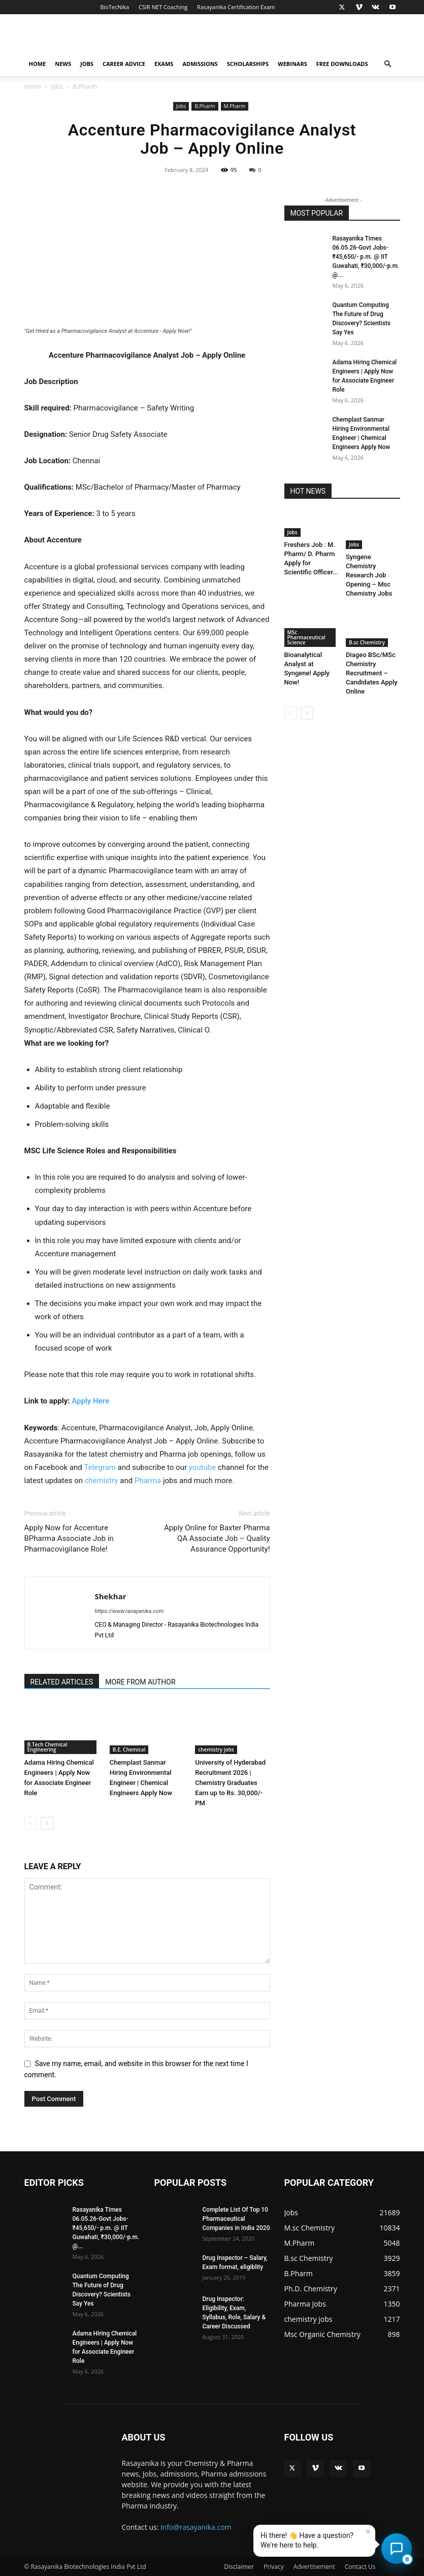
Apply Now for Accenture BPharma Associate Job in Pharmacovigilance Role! (69, 1538)
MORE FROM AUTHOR (140, 1682)
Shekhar (110, 1596)
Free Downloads (342, 63)
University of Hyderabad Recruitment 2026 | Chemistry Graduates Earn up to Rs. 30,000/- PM (230, 1783)
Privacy (274, 2566)
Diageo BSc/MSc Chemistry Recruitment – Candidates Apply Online (372, 673)
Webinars (292, 63)
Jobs (86, 63)
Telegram (100, 1467)
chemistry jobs (216, 1749)
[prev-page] (30, 1823)
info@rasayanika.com (196, 2527)
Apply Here (90, 1400)
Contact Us (360, 2566)
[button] (388, 64)
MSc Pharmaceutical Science (306, 637)
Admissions (199, 63)
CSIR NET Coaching (163, 7)
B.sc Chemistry (367, 642)
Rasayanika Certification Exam (236, 7)
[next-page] (47, 1823)
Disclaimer (239, 2566)
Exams (164, 63)
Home (37, 63)
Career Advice (124, 63)
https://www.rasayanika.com (129, 1611)
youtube (202, 1467)
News (63, 63)
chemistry (101, 1480)
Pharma (148, 1480)
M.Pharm (235, 106)
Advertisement (314, 2566)
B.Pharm (204, 106)
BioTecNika (114, 7)
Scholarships (248, 63)
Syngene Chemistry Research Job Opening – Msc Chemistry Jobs (369, 575)
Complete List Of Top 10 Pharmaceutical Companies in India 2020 (236, 2218)
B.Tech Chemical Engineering (47, 1747)
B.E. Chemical (129, 1749)
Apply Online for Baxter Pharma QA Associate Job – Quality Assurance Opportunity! (217, 1538)
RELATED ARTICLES (61, 1682)
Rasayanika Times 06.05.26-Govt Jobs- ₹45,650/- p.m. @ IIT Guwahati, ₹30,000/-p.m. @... (366, 257)
